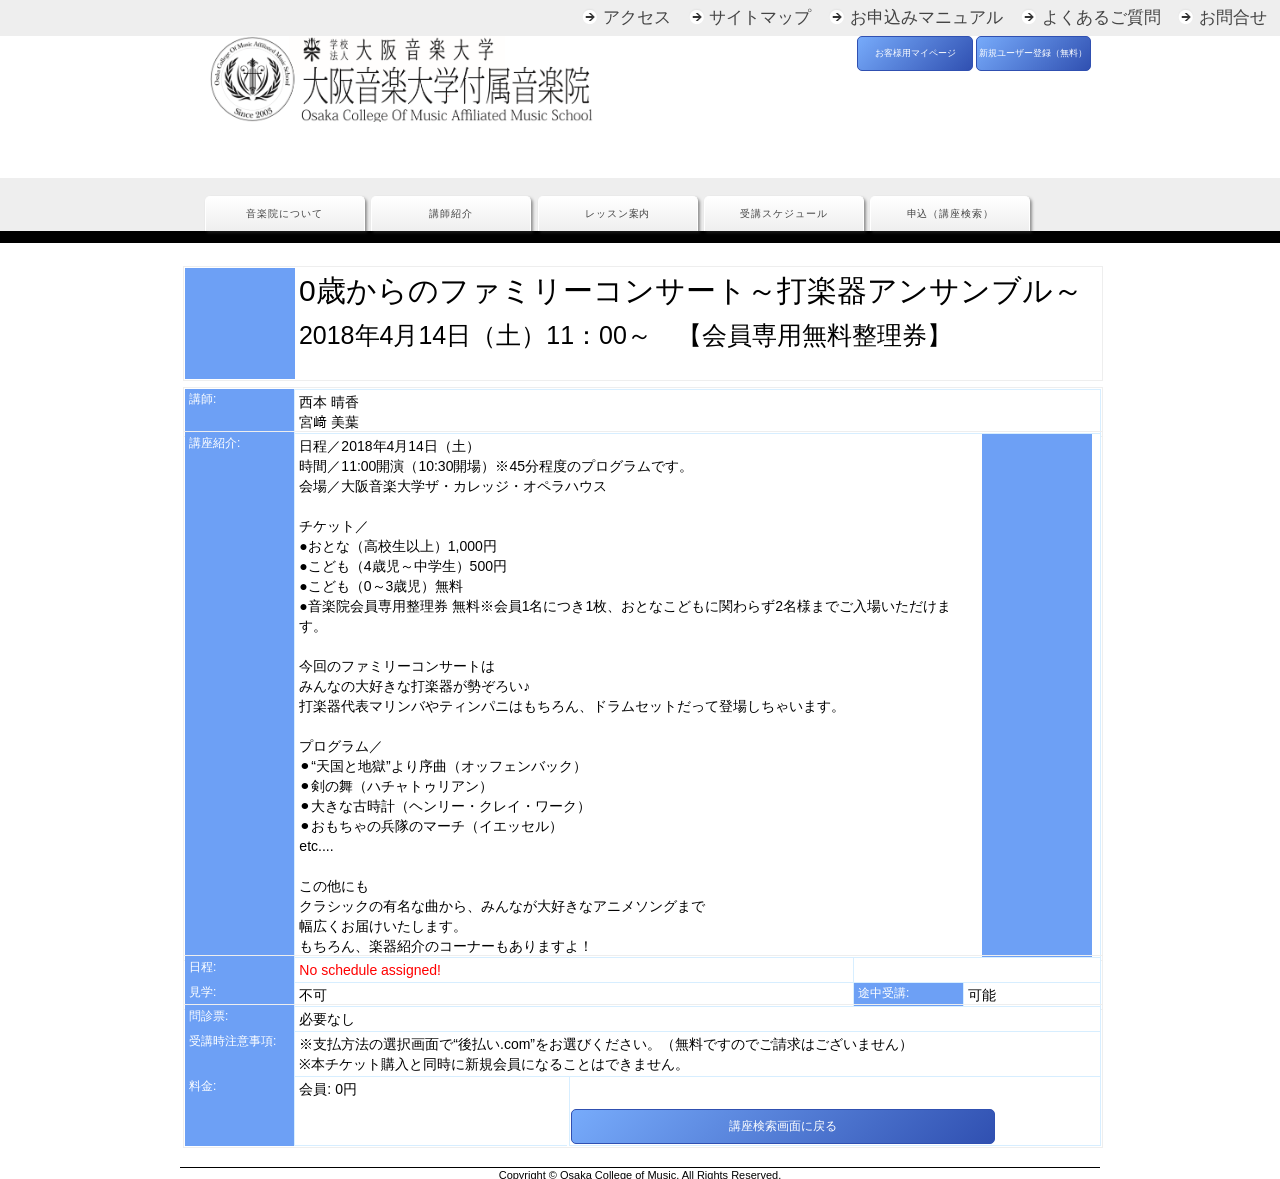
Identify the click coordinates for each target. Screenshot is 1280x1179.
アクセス (637, 17)
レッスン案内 (618, 213)
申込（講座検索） (951, 213)
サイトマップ (760, 17)
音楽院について (284, 213)
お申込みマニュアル (926, 17)
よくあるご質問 (1101, 17)
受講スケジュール (784, 213)
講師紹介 (451, 213)
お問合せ (1233, 17)
